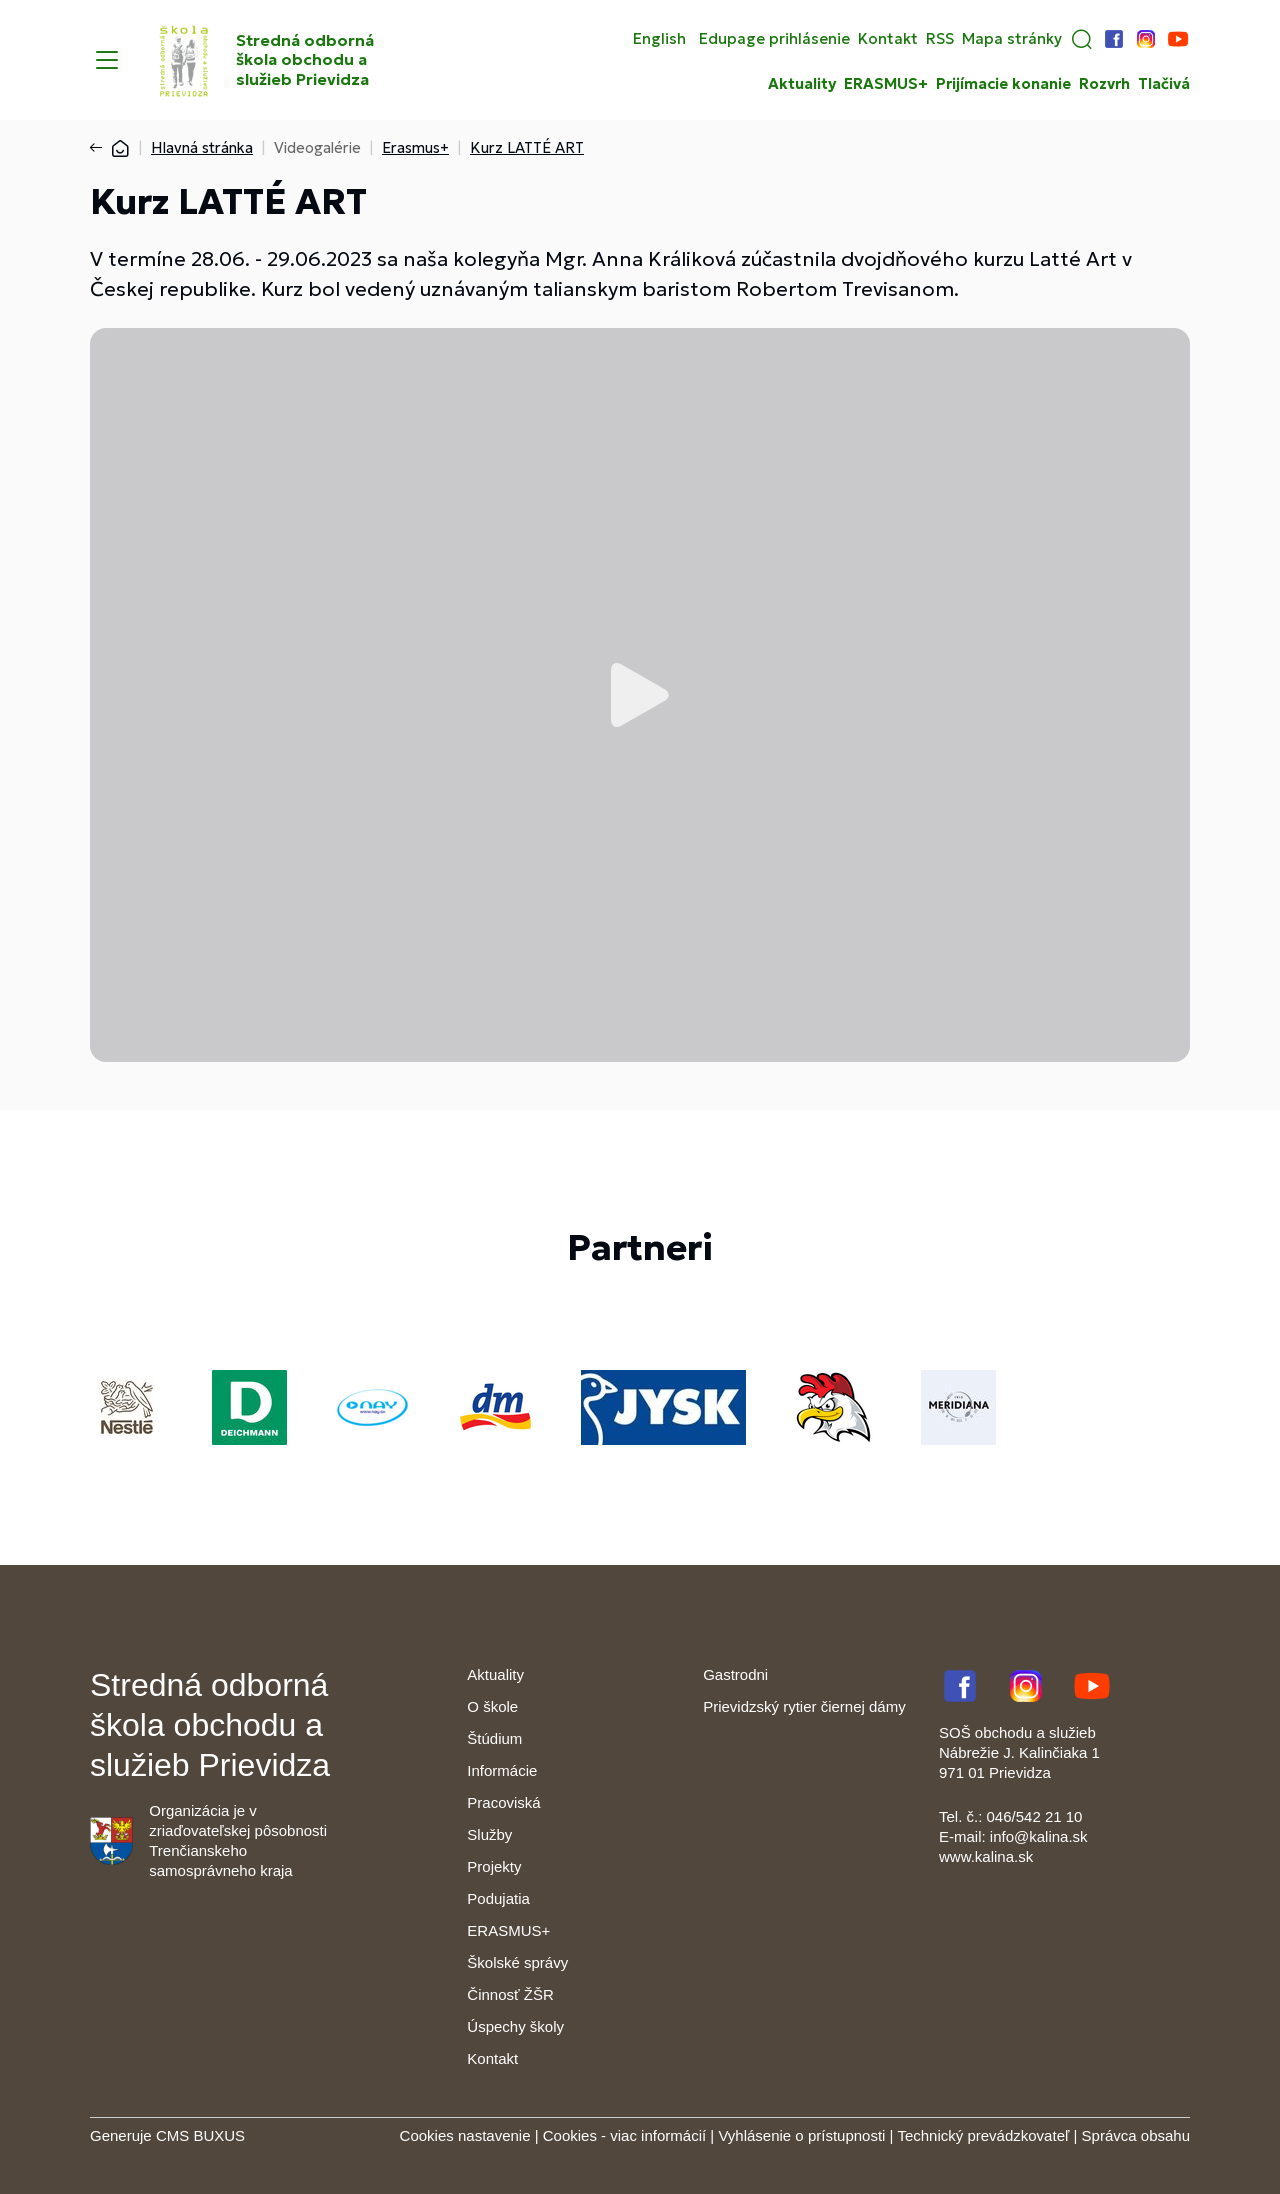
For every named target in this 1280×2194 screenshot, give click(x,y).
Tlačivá (1164, 84)
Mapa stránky (1012, 39)
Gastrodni (735, 1674)
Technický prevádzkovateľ (983, 2135)
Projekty (494, 1866)
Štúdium (494, 1738)
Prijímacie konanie (1003, 84)
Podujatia (498, 1898)
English (659, 39)
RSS (940, 39)
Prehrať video (640, 695)
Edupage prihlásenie (774, 39)
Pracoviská (503, 1802)
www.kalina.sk (986, 1856)
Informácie (502, 1770)
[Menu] (107, 60)
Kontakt (888, 39)
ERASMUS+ (886, 84)
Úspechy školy (515, 2026)
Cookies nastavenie (465, 2135)
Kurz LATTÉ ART (527, 147)
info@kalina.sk (1039, 1836)
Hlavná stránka (202, 147)
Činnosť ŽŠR (510, 1994)
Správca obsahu (1136, 2135)
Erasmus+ (415, 147)
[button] (1082, 39)
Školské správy (517, 1962)
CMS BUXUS (200, 2135)
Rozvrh (1104, 84)
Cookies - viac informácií (624, 2135)
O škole (492, 1706)
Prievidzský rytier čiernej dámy (804, 1706)
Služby (489, 1834)
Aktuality (802, 84)
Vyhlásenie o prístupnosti (801, 2135)
